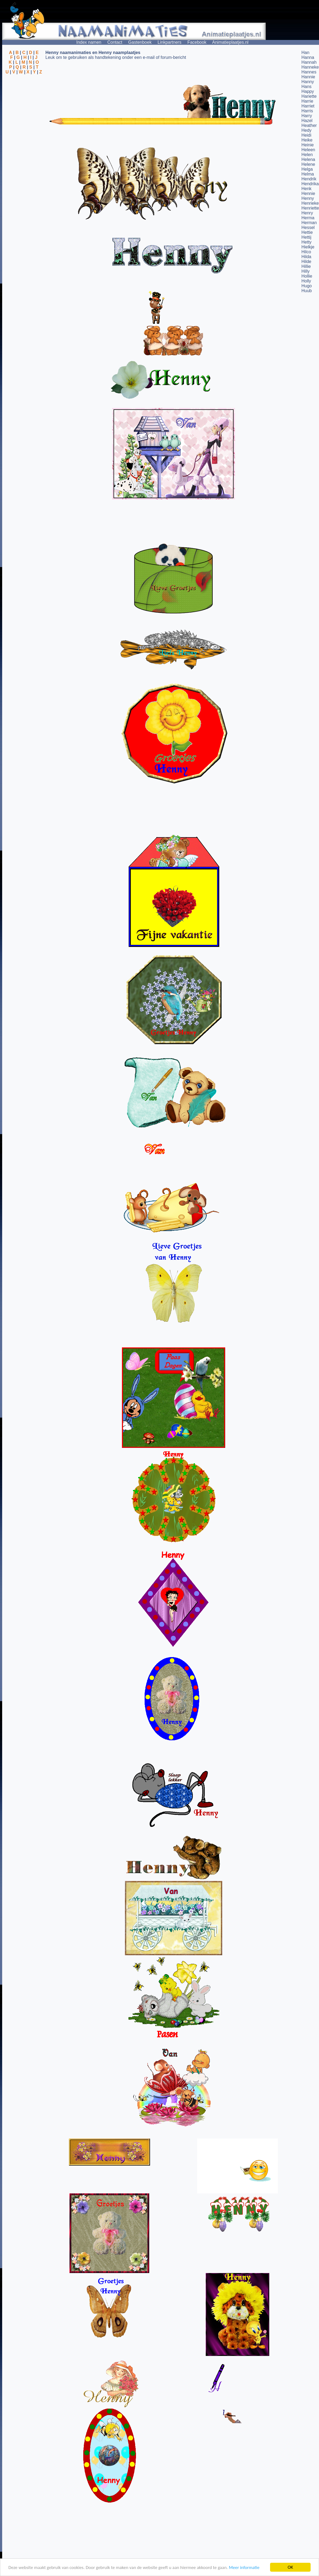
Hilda (306, 256)
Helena (308, 159)
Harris (307, 111)
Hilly (305, 271)
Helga (307, 169)
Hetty (306, 242)
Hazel (307, 120)
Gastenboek (139, 42)
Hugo (306, 286)
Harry (306, 115)
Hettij (306, 237)
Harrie (307, 101)
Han (305, 52)
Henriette (310, 208)
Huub (306, 290)
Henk (306, 188)
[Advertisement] (23, 101)
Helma (307, 174)
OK (290, 2567)
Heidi (306, 135)
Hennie (308, 193)
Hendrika (310, 183)
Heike (307, 140)
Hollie (306, 276)
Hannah (309, 62)
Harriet (307, 106)
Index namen (88, 42)
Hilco (306, 251)
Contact (114, 42)
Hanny (307, 81)
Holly (306, 281)
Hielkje (307, 247)
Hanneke (310, 67)
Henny (307, 198)
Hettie (307, 232)
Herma (307, 217)
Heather (309, 125)
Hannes (308, 72)
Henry (307, 213)
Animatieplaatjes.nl (230, 42)
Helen (307, 154)
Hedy (306, 130)
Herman (309, 222)
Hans (306, 86)
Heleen (308, 149)
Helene (308, 164)
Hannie (308, 77)
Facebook (196, 42)
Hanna (307, 57)
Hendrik (308, 179)
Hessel (308, 227)
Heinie (307, 145)
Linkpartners (169, 42)
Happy (307, 91)
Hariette (309, 96)
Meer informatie (244, 2567)
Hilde (306, 261)
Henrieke (310, 203)
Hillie (306, 266)
